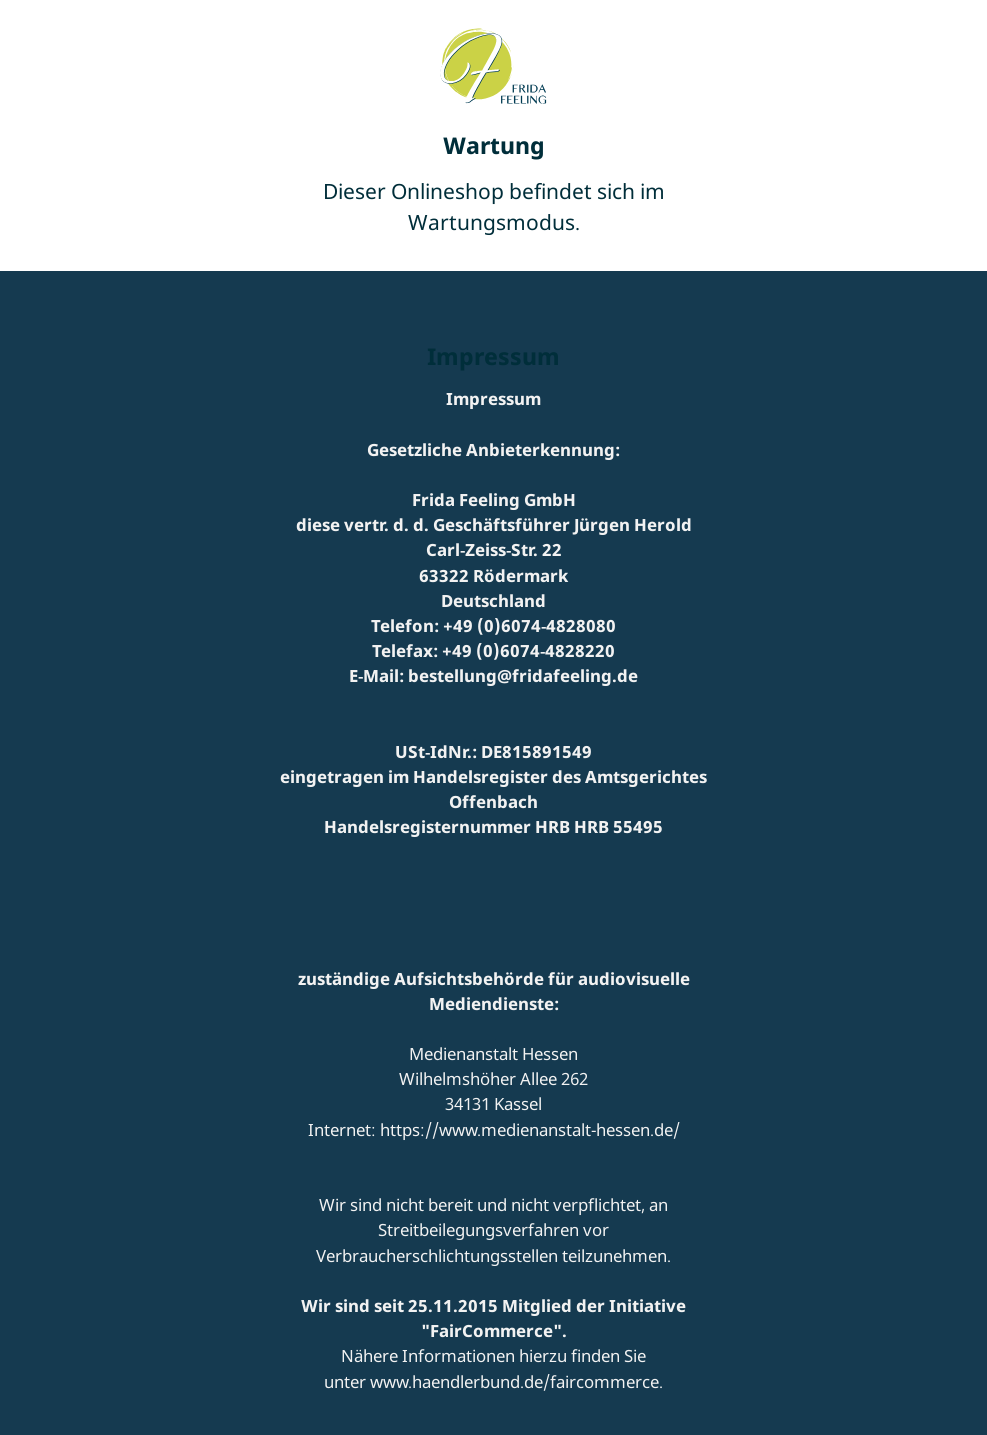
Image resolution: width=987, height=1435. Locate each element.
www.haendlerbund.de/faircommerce (514, 1381)
